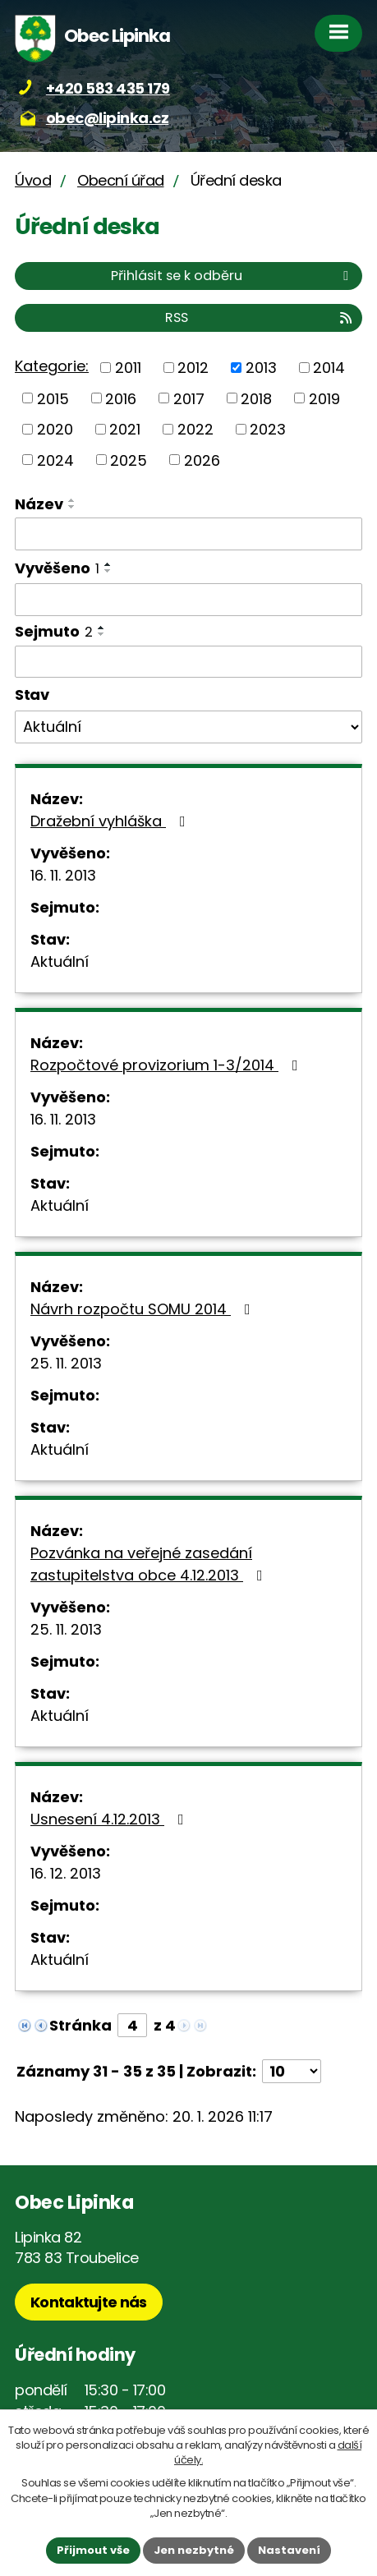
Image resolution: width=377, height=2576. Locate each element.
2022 (195, 429)
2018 (256, 398)
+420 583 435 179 (108, 88)
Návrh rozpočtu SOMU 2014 (143, 1309)
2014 (329, 367)
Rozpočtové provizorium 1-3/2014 (167, 1065)
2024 (55, 459)
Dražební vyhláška (111, 821)
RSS (259, 317)
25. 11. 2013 (66, 1363)
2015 (53, 398)
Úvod (33, 180)
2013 (261, 367)
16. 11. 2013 (63, 875)
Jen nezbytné (194, 2550)
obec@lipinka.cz (107, 118)
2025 (128, 459)
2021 (124, 429)
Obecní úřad (120, 180)
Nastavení (289, 2550)
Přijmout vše (93, 2550)
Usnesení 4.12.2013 (110, 1819)
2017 (189, 398)
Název (39, 504)
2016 (120, 398)
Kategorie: (52, 366)
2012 (193, 367)
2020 (55, 429)
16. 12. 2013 (65, 1873)
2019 (324, 398)
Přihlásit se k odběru (232, 275)
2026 (202, 459)
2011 (128, 367)
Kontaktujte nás (88, 2302)
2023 (268, 429)
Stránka (80, 2025)
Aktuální (59, 961)
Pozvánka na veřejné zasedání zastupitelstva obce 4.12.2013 (149, 1564)
